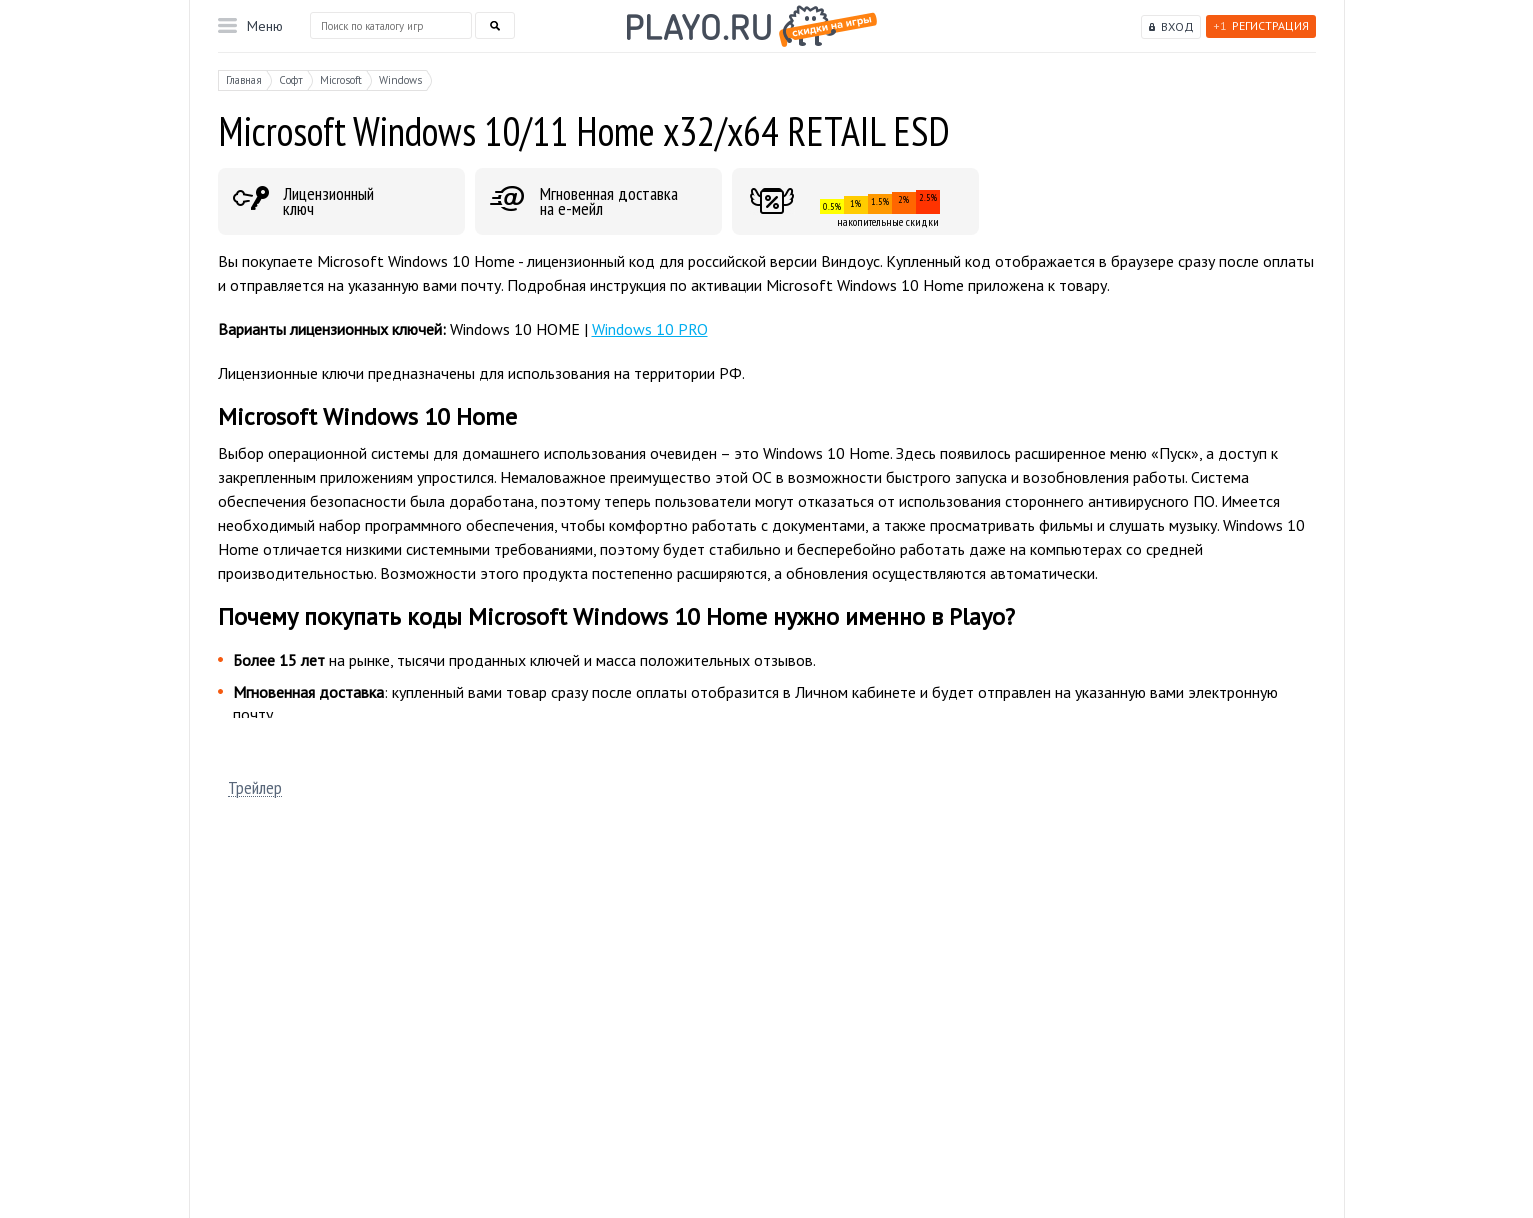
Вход (1177, 26)
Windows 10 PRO (650, 329)
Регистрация (1261, 25)
